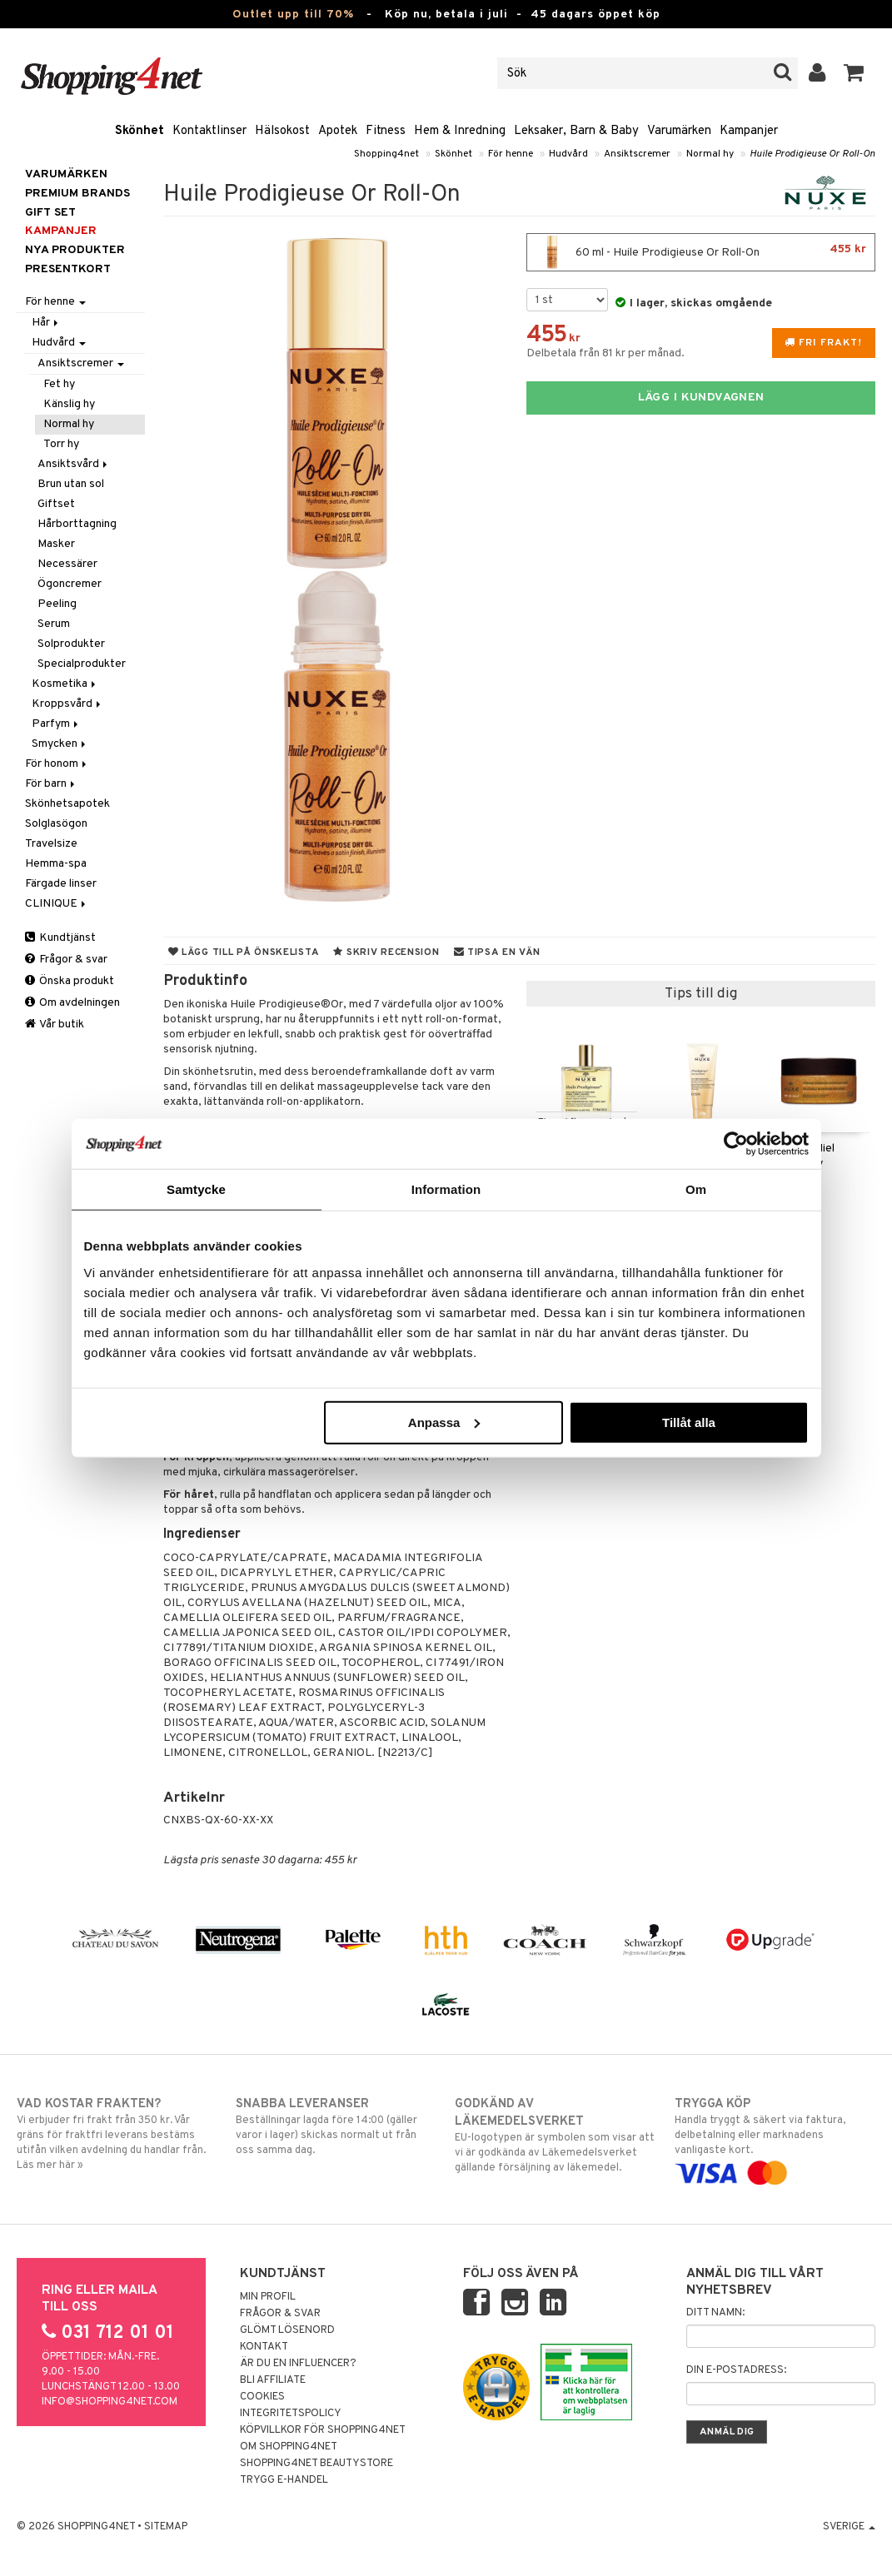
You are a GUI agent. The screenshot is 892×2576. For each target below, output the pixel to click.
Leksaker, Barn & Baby (576, 131)
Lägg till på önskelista (244, 952)
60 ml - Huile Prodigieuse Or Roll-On (701, 252)
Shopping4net (386, 154)
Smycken (60, 744)
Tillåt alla (688, 1422)
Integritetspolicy (290, 2413)
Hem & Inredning (460, 131)
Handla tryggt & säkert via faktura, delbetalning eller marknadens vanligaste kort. (775, 2138)
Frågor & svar (66, 959)
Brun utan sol (70, 484)
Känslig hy (69, 404)
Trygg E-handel (284, 2480)
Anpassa (444, 1422)
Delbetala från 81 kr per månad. (605, 353)
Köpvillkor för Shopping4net (323, 2430)
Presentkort (68, 269)
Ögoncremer (69, 584)
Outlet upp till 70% (293, 14)
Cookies (262, 2397)
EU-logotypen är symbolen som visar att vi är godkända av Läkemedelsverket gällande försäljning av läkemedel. (555, 2135)
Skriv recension (386, 952)
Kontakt (264, 2347)
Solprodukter (71, 644)
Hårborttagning (77, 524)
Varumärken (679, 131)
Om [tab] (695, 1189)
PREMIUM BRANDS (77, 193)
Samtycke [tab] (196, 1189)
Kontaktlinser (209, 131)
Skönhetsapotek (67, 804)
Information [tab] (446, 1189)
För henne (510, 154)
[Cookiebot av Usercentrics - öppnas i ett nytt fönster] (736, 1143)
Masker (56, 544)
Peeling (57, 604)
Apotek (337, 131)
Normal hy (710, 154)
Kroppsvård (67, 704)
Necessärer (67, 564)
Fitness (386, 131)
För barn (51, 784)
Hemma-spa (56, 864)
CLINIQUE (56, 904)
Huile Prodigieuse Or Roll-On (812, 154)
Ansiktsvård (73, 464)
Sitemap (165, 2527)
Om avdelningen (72, 1003)
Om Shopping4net (288, 2447)
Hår (46, 323)
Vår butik (54, 1024)
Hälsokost (282, 131)
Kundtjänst (60, 938)
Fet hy (59, 384)
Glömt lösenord (287, 2330)
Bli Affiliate (273, 2380)
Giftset (56, 504)
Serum (53, 624)
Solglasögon (56, 824)
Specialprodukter (81, 664)
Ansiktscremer (637, 154)
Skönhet (139, 131)
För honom (57, 764)
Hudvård (568, 154)
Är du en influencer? (298, 2363)
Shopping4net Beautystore (316, 2463)
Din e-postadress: (736, 2370)
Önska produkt (69, 981)
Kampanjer (749, 131)
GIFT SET (50, 213)
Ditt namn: (715, 2313)
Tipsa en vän (497, 952)
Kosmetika (65, 684)
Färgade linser (61, 884)
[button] (854, 73)
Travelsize (51, 844)
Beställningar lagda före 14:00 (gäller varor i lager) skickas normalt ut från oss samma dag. (336, 2126)
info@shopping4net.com (109, 2402)
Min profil (268, 2297)
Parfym (56, 724)
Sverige (849, 2527)
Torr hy (61, 444)
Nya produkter (75, 250)
